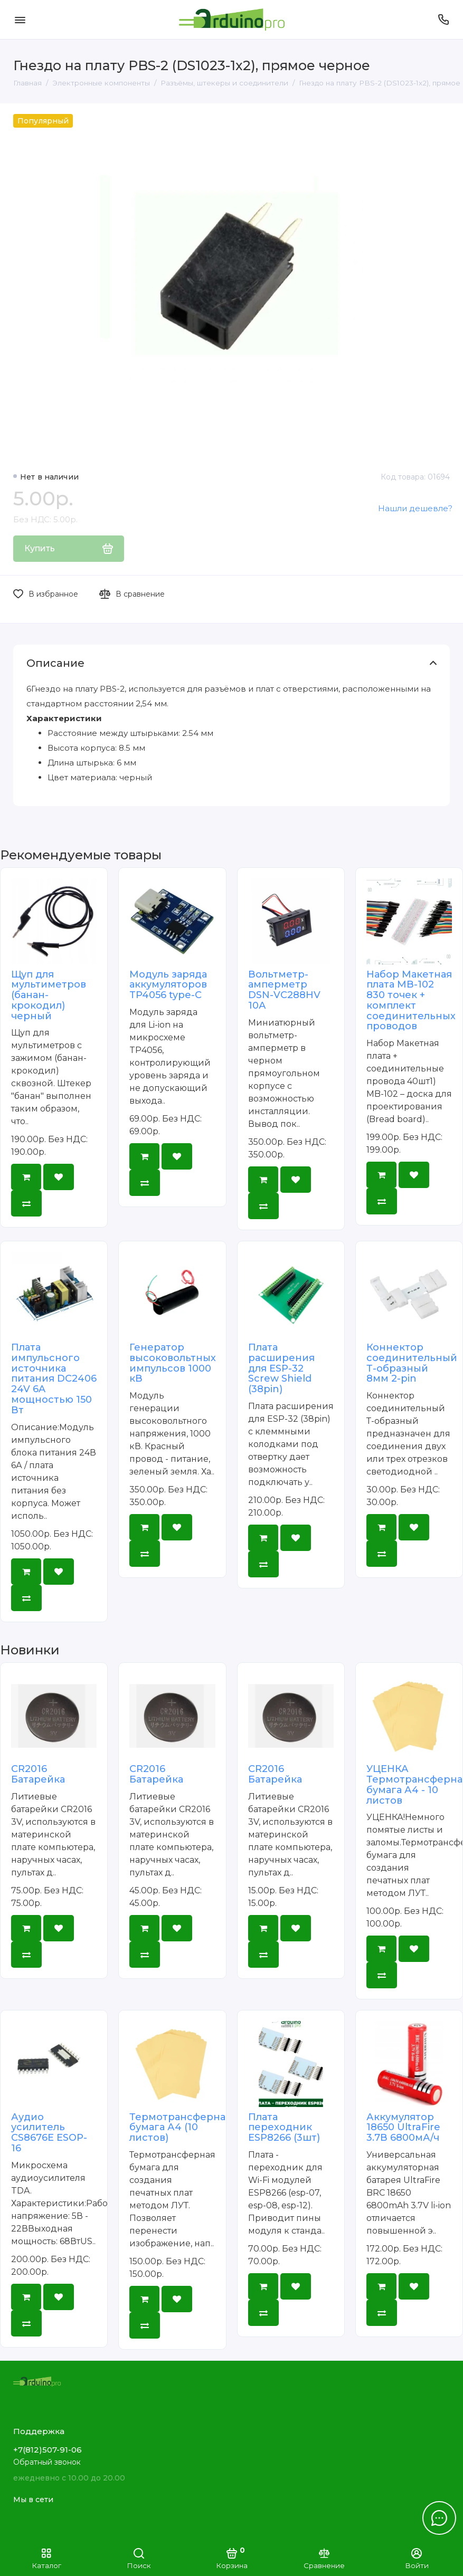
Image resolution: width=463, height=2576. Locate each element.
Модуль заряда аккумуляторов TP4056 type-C (168, 985)
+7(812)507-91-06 (47, 2450)
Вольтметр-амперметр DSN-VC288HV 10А (284, 990)
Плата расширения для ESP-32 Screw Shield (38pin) (281, 1368)
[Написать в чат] (439, 2518)
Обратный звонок (47, 2462)
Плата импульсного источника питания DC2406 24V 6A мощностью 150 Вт (54, 1379)
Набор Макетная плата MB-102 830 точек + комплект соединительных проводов (411, 1000)
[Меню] (20, 19)
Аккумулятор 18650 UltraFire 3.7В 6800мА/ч (403, 2127)
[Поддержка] (443, 19)
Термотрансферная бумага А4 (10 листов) (180, 2127)
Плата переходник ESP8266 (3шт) (284, 2127)
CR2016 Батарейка (38, 1774)
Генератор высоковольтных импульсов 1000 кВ (172, 1363)
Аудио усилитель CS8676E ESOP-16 (49, 2132)
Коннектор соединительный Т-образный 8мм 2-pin (411, 1363)
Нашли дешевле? (415, 508)
